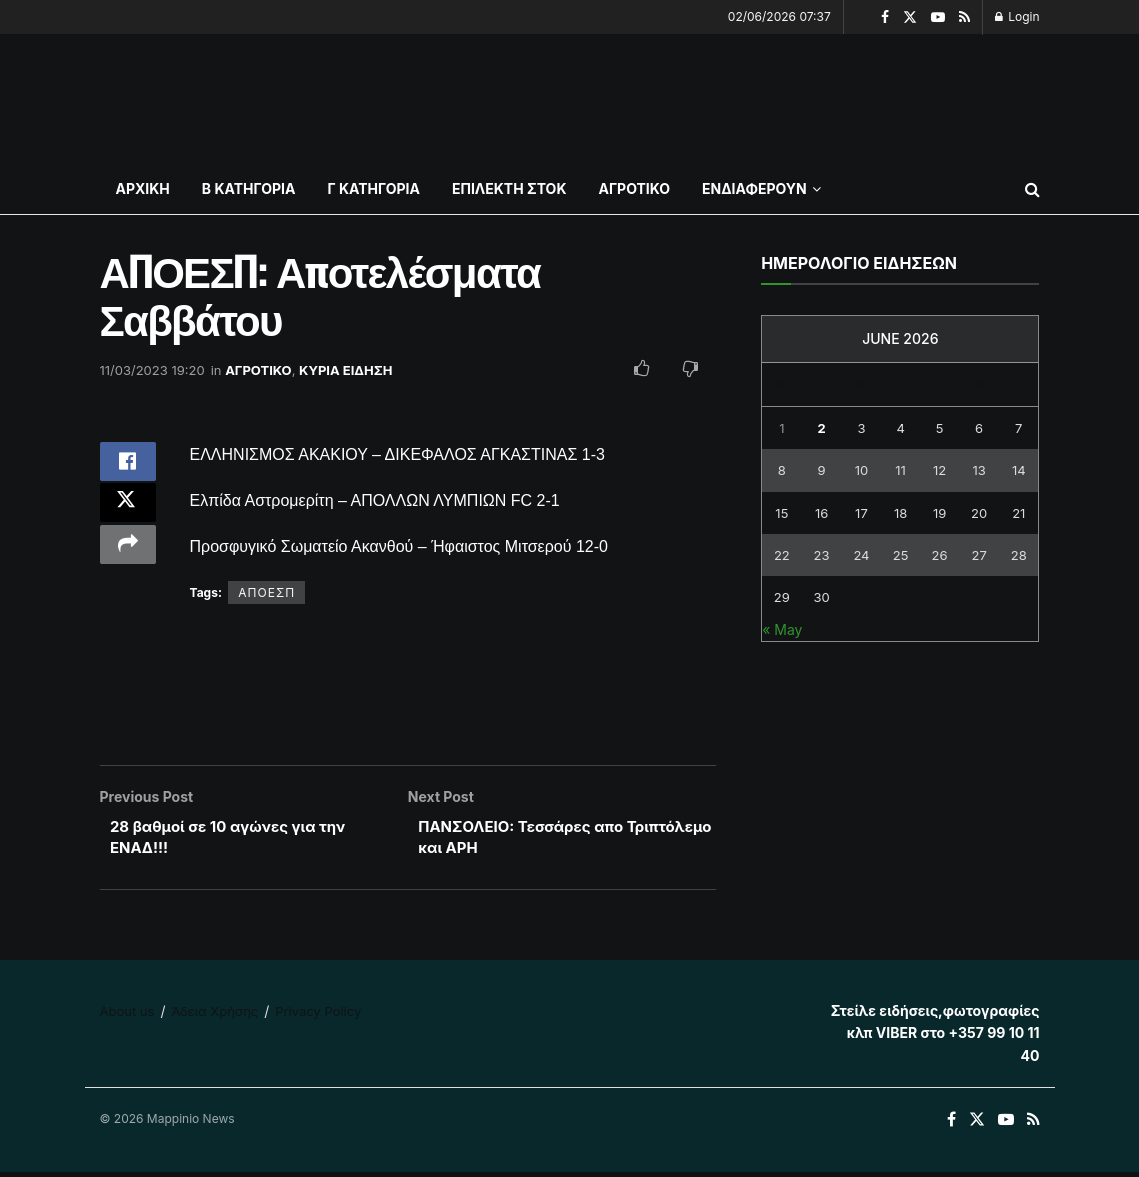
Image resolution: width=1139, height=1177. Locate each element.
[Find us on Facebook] (951, 1124)
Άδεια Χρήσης (214, 1015)
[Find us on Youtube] (1006, 1124)
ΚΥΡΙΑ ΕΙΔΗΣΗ (345, 370)
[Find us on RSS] (1033, 1124)
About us (127, 1015)
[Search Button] (1032, 189)
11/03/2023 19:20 (152, 370)
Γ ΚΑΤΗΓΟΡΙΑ (373, 188)
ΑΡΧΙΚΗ (143, 188)
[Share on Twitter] (128, 514)
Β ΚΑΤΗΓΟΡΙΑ (249, 188)
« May (782, 629)
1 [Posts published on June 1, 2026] (781, 428)
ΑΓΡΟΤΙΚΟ (634, 188)
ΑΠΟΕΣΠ (266, 592)
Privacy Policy (318, 1015)
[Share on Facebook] (128, 466)
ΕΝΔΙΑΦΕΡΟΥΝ (754, 188)
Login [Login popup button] (1017, 16)
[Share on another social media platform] (128, 562)
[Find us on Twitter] (977, 1124)
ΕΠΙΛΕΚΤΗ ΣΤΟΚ (509, 188)
